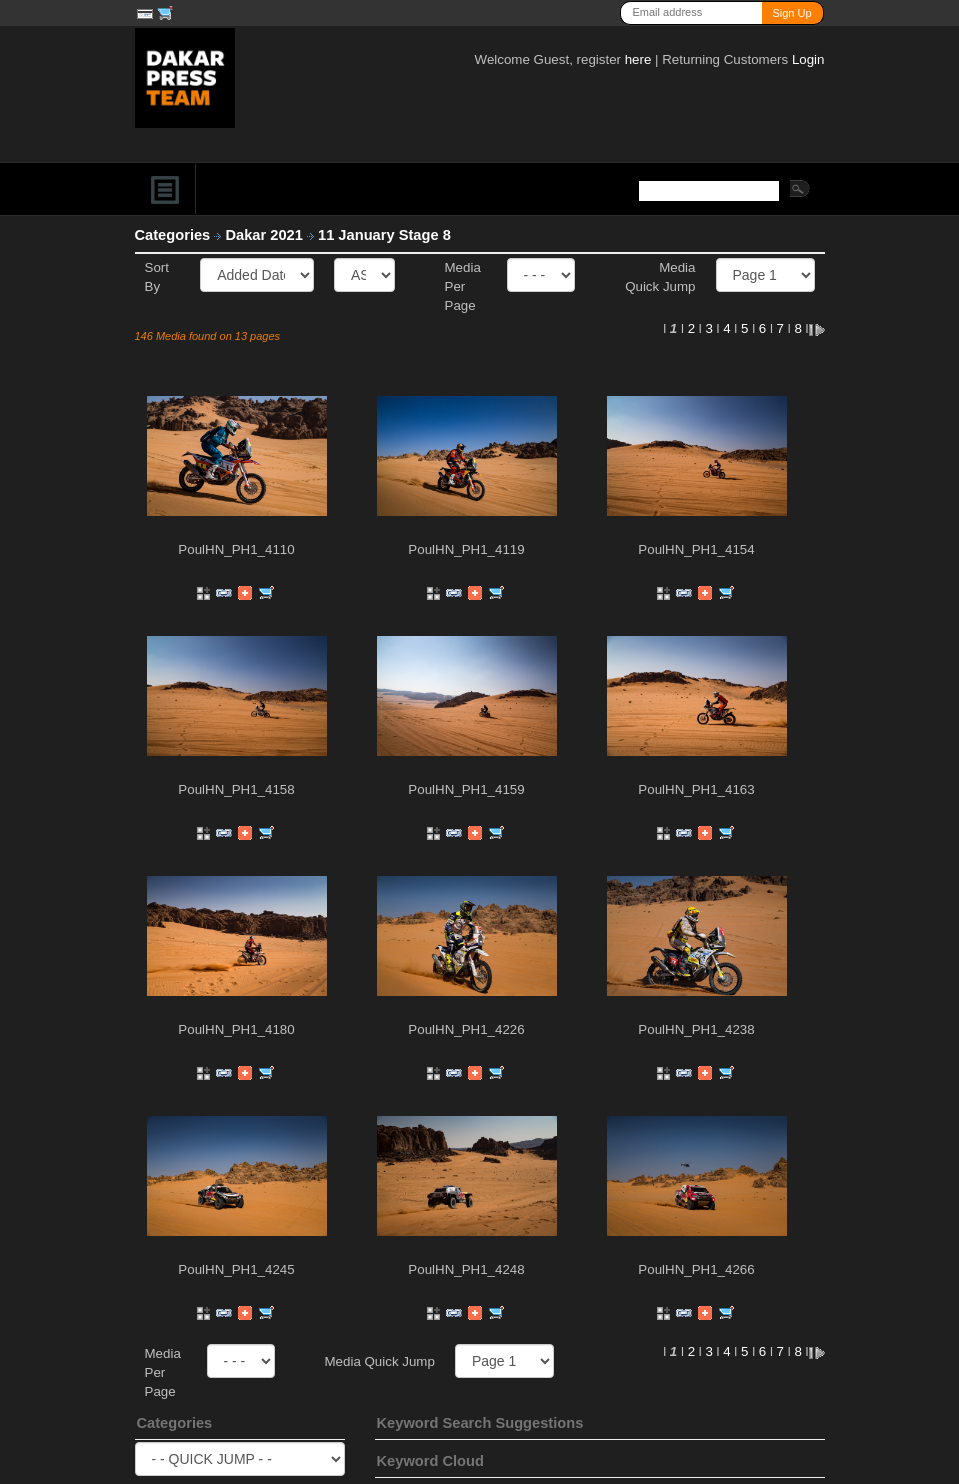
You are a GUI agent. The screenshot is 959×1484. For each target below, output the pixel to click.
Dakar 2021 (266, 235)
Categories (173, 235)
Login (808, 59)
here (638, 59)
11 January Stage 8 (386, 235)
